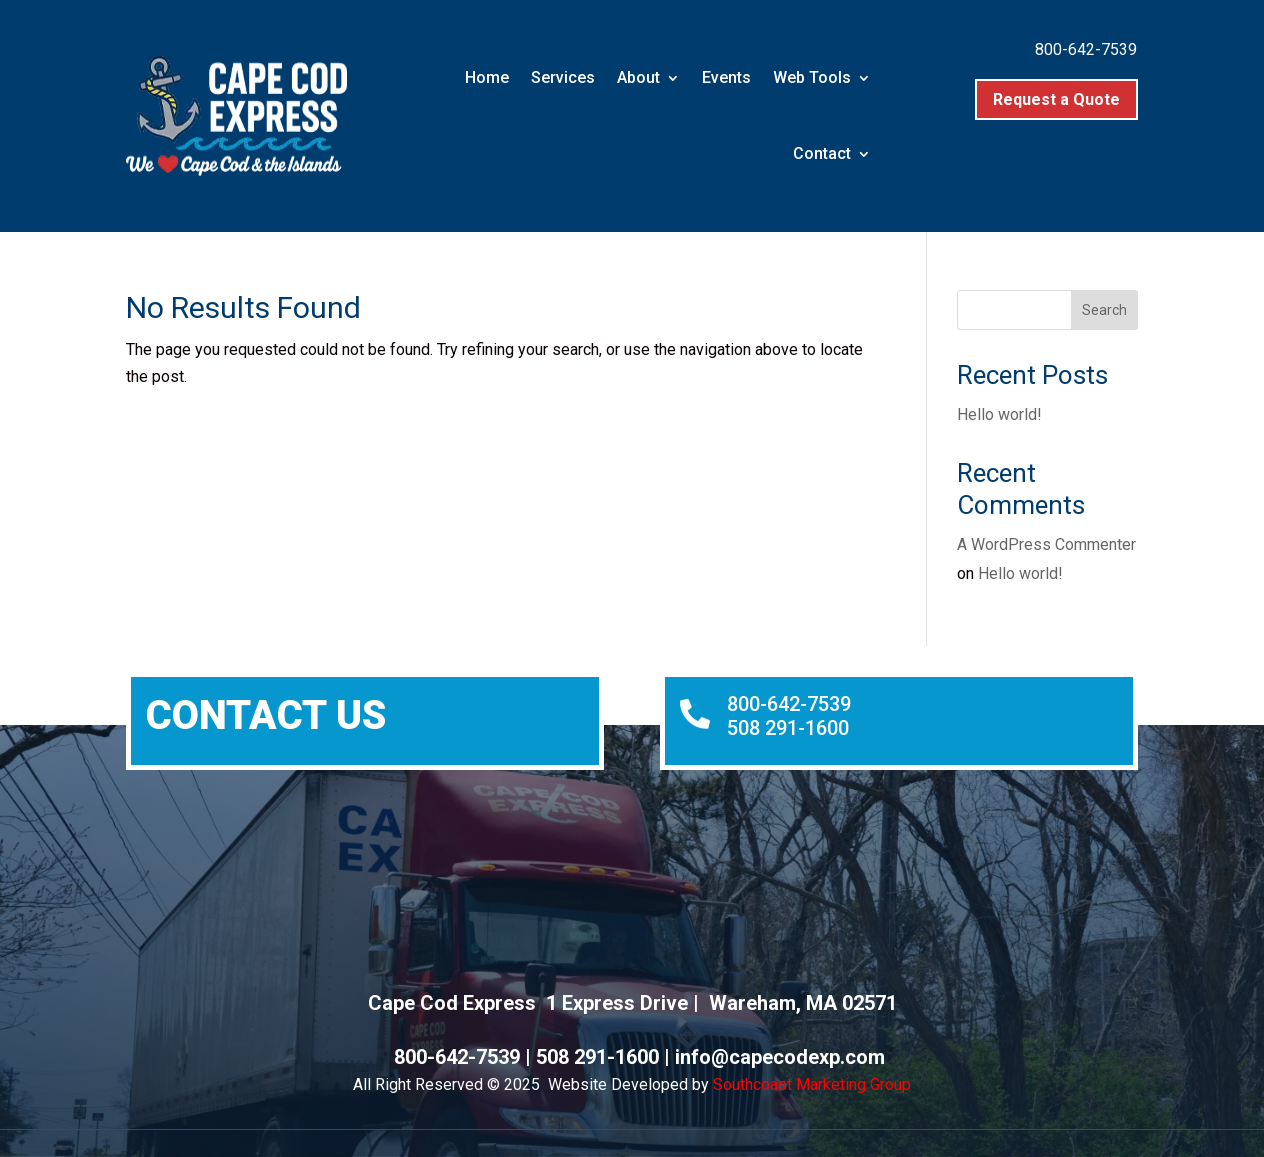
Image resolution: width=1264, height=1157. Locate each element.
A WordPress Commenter (1046, 544)
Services (563, 77)
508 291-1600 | (605, 1057)
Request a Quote (1056, 99)
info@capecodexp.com (780, 1057)
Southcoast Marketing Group (812, 1084)
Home (487, 77)
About (638, 77)
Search (1104, 310)
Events (726, 77)
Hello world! (999, 414)
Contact (822, 153)
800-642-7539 (1086, 49)
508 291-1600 (788, 728)
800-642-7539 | (465, 1057)
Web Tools (812, 77)
